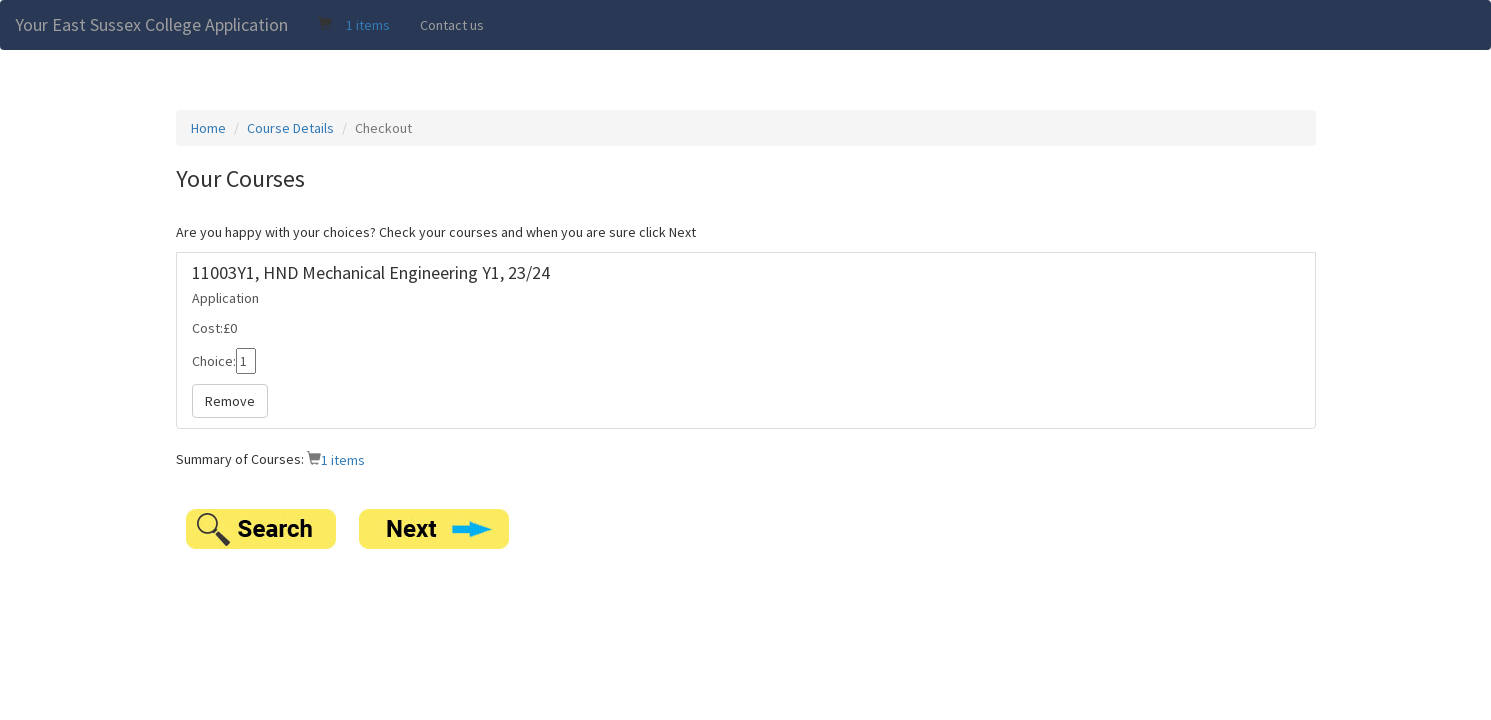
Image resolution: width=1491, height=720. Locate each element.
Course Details (290, 128)
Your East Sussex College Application (151, 24)
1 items (368, 25)
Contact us (452, 25)
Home (208, 128)
